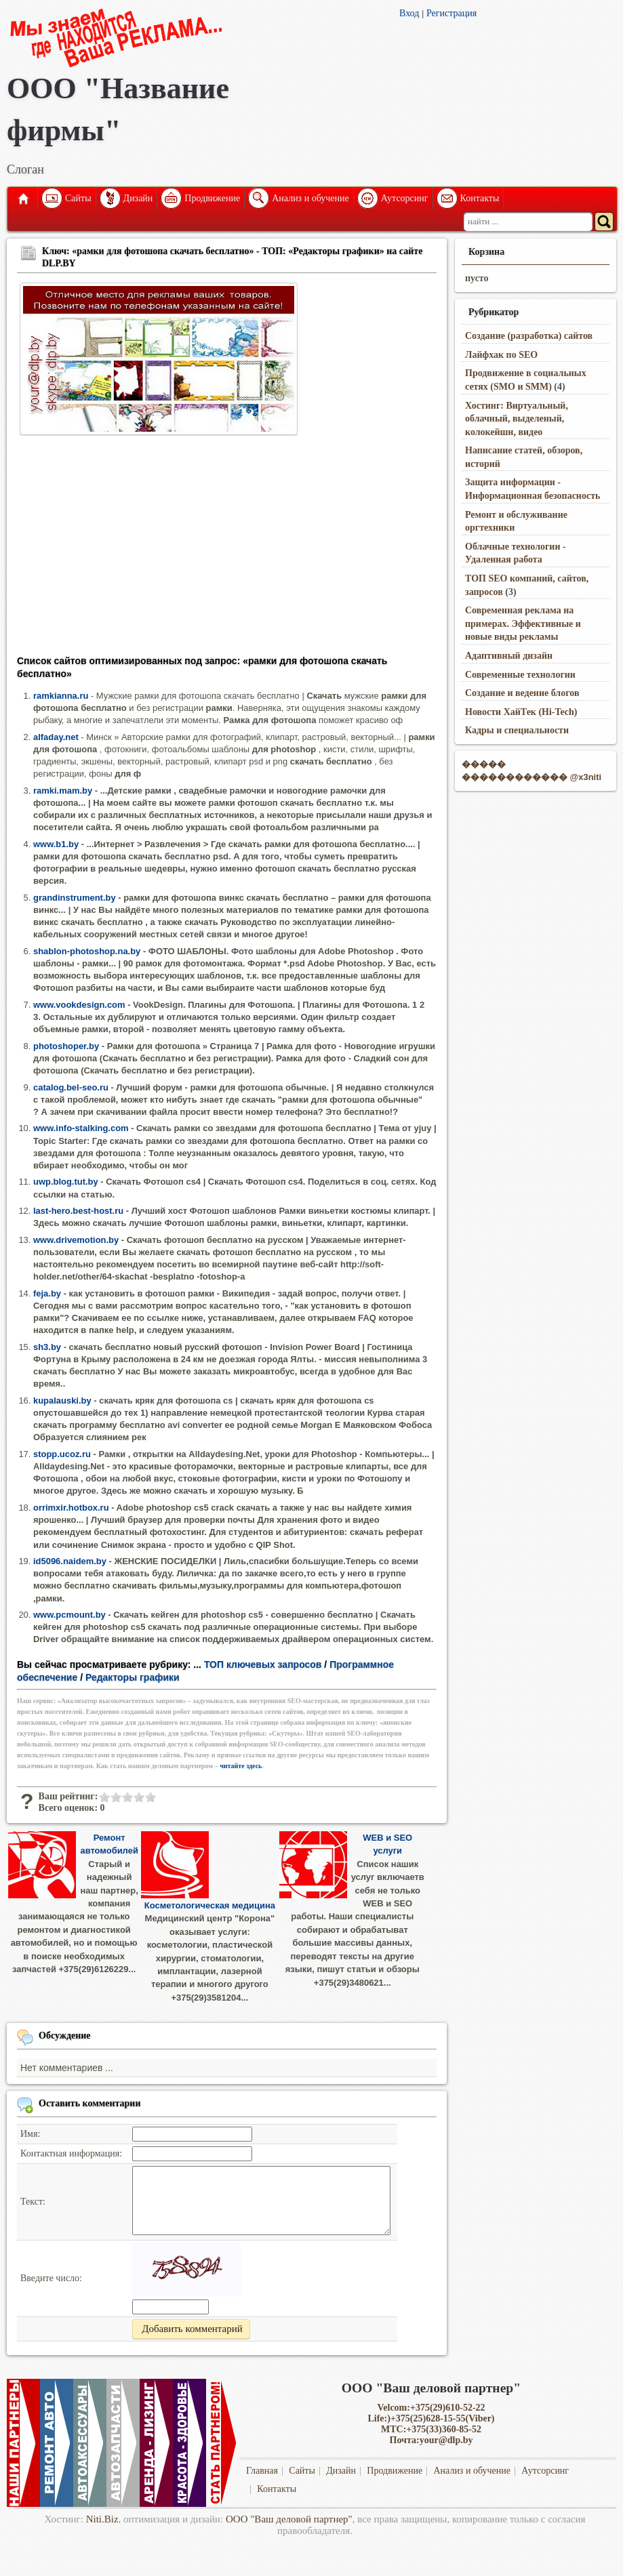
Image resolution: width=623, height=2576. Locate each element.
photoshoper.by (66, 1046)
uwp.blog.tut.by (65, 1182)
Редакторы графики (132, 1677)
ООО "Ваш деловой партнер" (289, 2519)
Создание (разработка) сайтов (528, 336)
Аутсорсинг (404, 198)
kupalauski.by (62, 1400)
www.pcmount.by (69, 1615)
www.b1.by (56, 844)
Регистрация (451, 13)
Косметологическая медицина (209, 1905)
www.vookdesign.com (79, 1005)
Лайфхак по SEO (501, 355)
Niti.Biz (102, 2519)
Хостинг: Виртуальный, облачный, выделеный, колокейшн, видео (516, 419)
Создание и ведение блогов (522, 693)
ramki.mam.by (62, 790)
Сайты (78, 198)
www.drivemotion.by (76, 1240)
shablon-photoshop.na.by (86, 951)
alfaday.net (56, 737)
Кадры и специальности (517, 730)
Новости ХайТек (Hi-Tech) (521, 712)
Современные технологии (520, 675)
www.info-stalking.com (81, 1128)
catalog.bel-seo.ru (70, 1087)
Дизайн (138, 198)
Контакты (480, 198)
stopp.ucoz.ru (62, 1454)
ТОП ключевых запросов (263, 1664)
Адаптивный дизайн (508, 656)
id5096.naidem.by (69, 1561)
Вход (409, 13)
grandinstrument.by (74, 898)
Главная (22, 198)
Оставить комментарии (90, 2103)
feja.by (47, 1293)
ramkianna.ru (60, 696)
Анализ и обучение (310, 198)
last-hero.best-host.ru (78, 1211)
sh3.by (47, 1347)
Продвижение (212, 198)
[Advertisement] (227, 550)
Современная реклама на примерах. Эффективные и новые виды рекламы (523, 623)
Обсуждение (65, 2035)
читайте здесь (241, 1766)
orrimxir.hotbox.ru (71, 1507)
